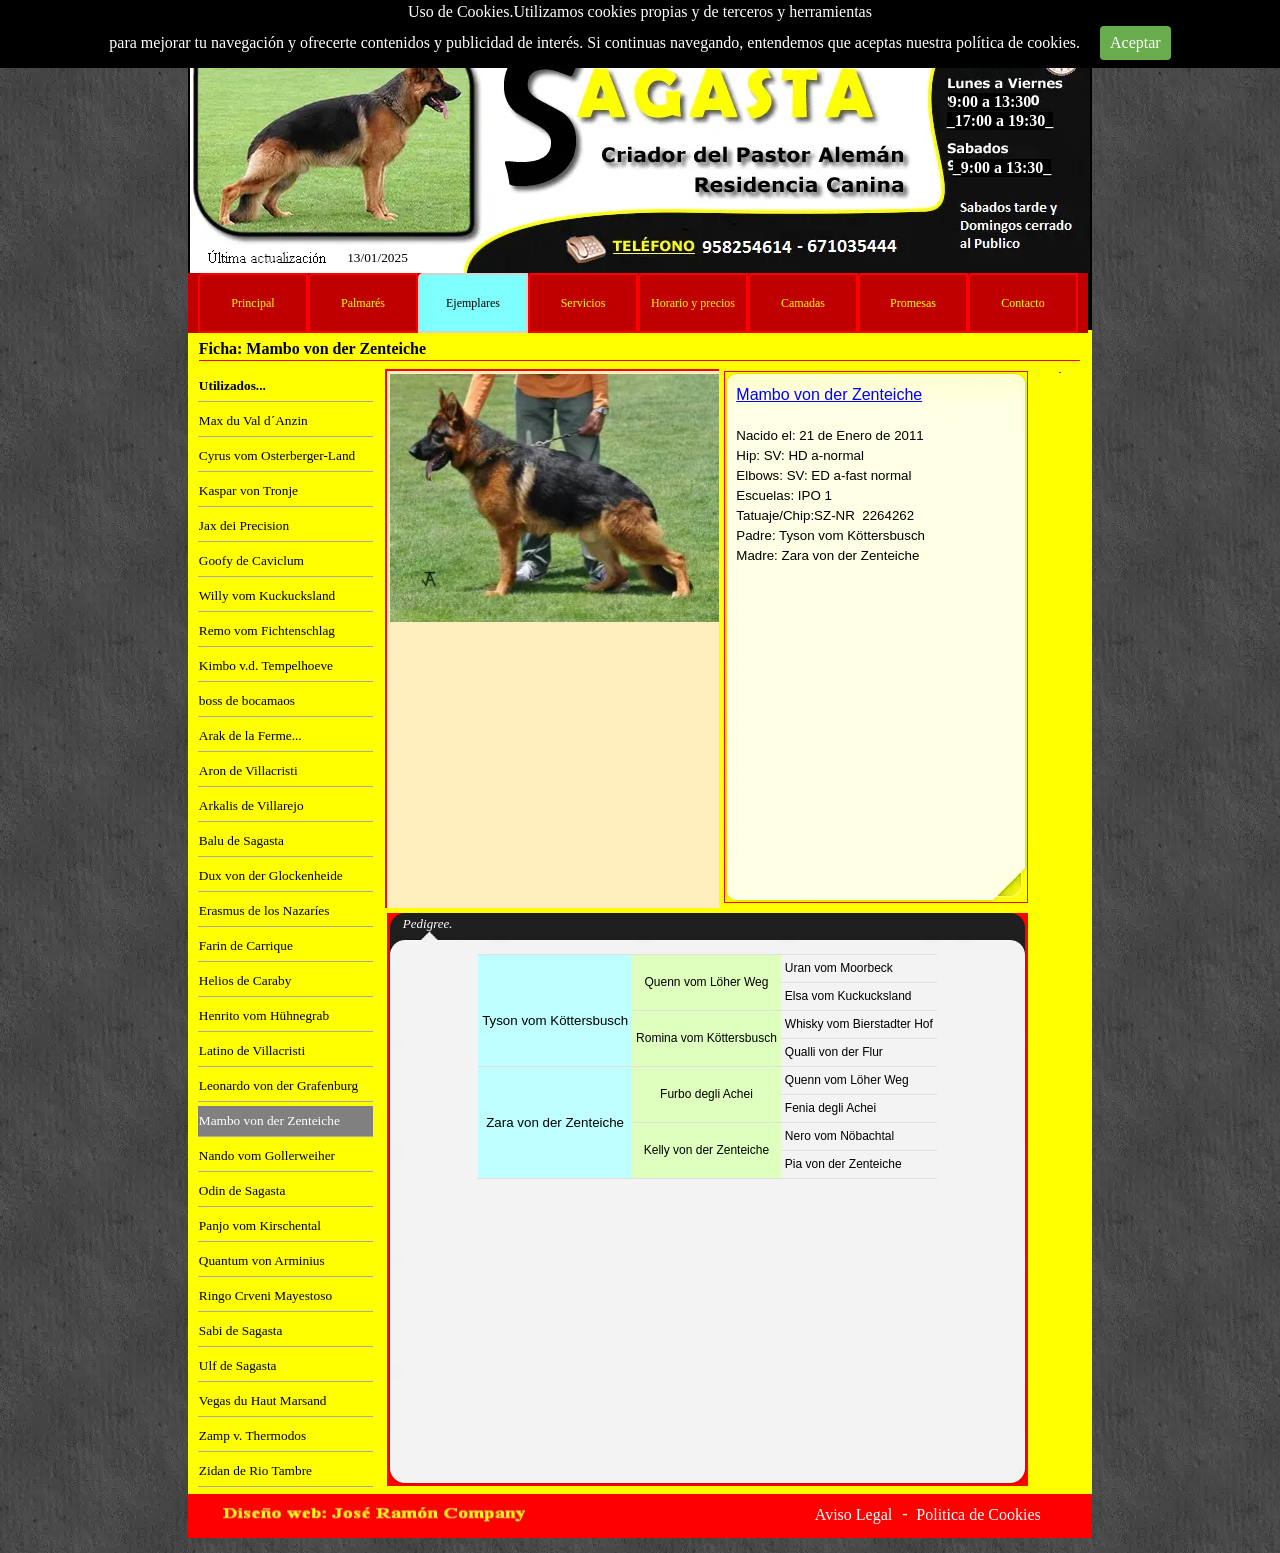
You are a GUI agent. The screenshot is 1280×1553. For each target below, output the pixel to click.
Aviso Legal (853, 1514)
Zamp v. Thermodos (252, 1435)
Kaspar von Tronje (248, 490)
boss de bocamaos (247, 700)
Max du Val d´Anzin (253, 420)
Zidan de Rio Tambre (255, 1470)
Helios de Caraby (245, 980)
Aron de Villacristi (248, 770)
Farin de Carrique (246, 945)
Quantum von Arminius (262, 1260)
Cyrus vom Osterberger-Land (277, 455)
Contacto (1022, 303)
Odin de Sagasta (242, 1190)
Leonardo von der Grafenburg (278, 1085)
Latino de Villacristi (252, 1050)
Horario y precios (693, 303)
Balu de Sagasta (241, 840)
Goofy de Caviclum (251, 560)
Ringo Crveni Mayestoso (265, 1295)
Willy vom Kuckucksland (267, 595)
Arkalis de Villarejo (251, 805)
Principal (252, 303)
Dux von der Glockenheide (271, 875)
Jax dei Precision (244, 525)
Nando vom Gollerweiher (267, 1155)
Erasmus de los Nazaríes (264, 910)
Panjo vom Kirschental (260, 1225)
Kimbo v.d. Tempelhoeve (266, 665)
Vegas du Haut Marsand (263, 1400)
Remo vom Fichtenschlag (267, 630)
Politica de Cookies (978, 1514)
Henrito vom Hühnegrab (264, 1015)
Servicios (583, 303)
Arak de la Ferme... (250, 735)
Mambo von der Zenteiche (269, 1120)
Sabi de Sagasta (241, 1330)
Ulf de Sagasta (238, 1365)
